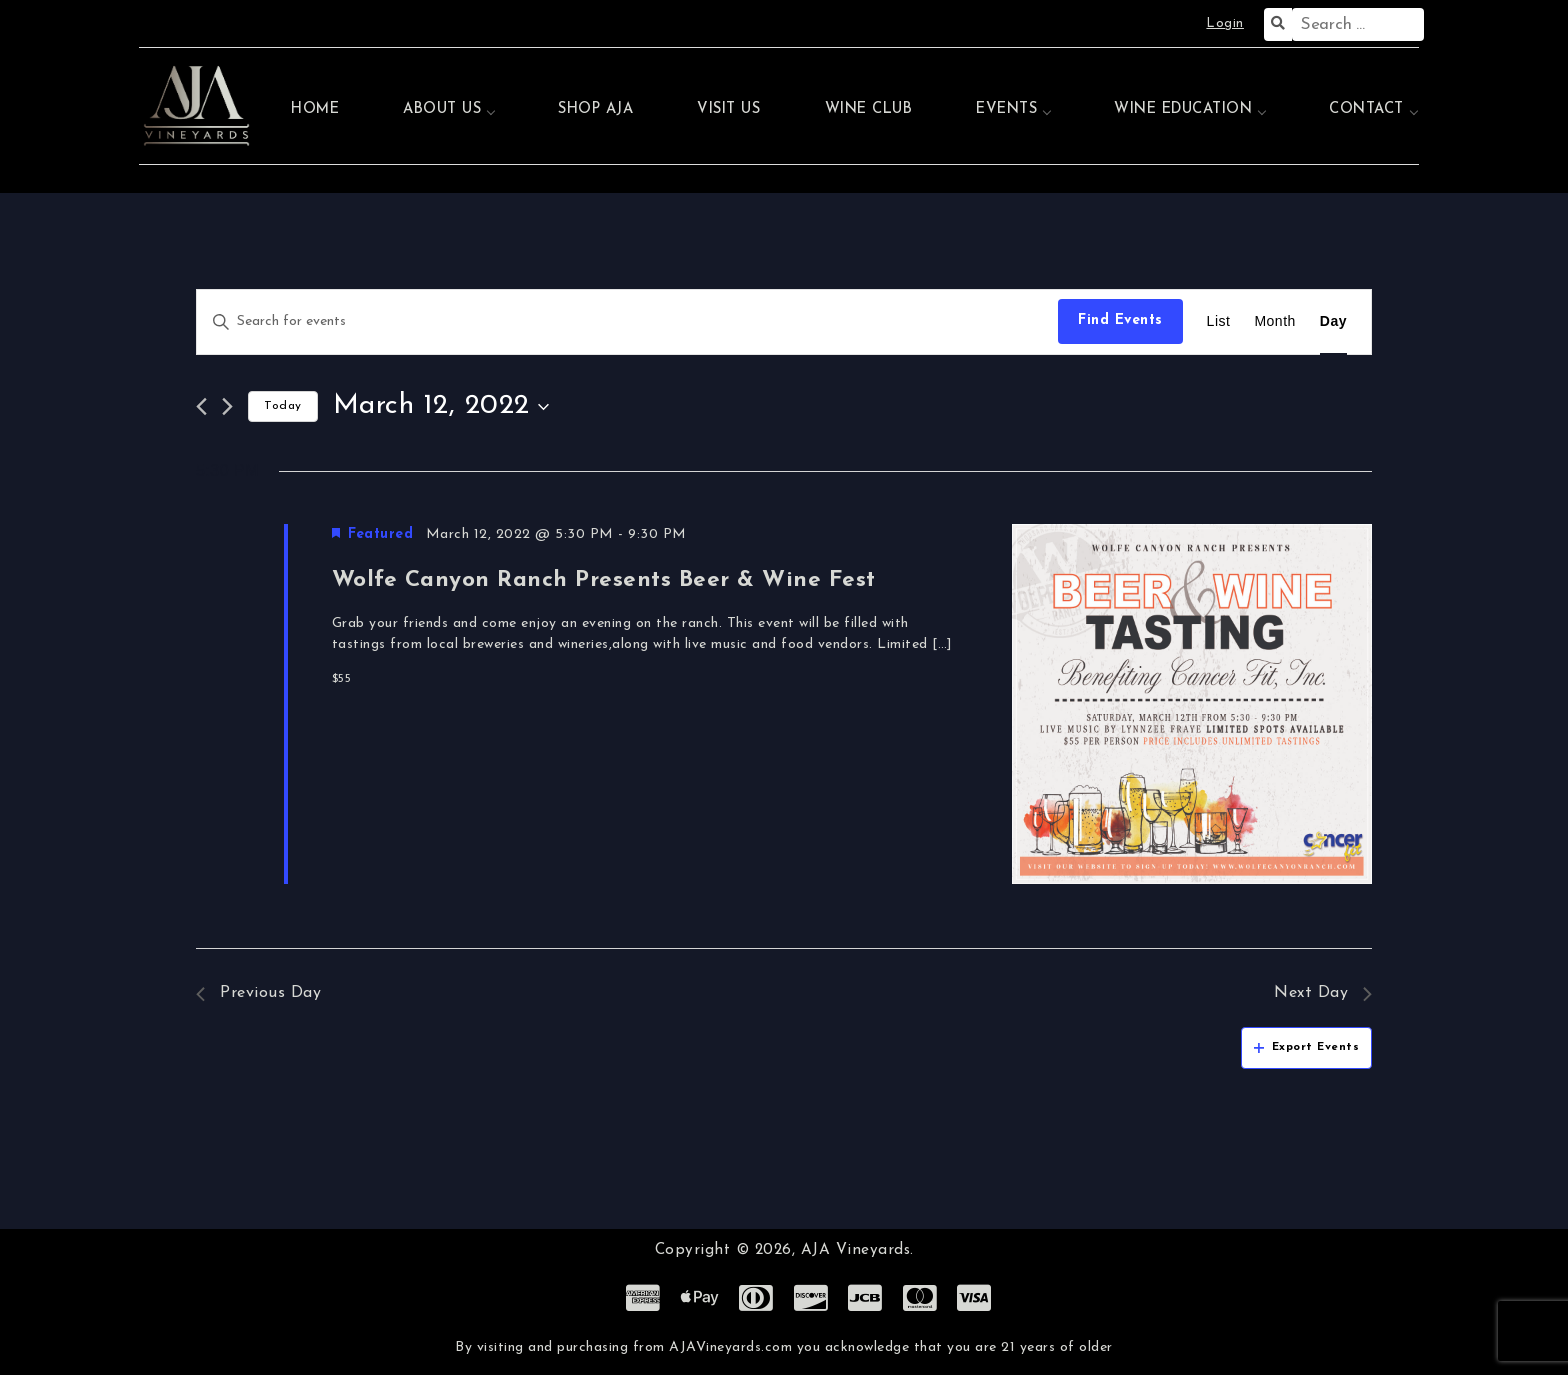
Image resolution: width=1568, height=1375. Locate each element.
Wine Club (869, 109)
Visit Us (728, 109)
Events (1006, 109)
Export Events (1307, 1047)
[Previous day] (201, 406)
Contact (1366, 109)
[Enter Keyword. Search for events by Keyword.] (627, 322)
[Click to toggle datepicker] (441, 407)
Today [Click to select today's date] (283, 406)
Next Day (1323, 993)
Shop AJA (595, 109)
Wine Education (1183, 109)
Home (315, 109)
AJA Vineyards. (857, 1250)
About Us (442, 109)
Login (1225, 23)
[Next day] (227, 406)
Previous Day (258, 993)
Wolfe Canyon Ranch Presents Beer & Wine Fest (604, 580)
